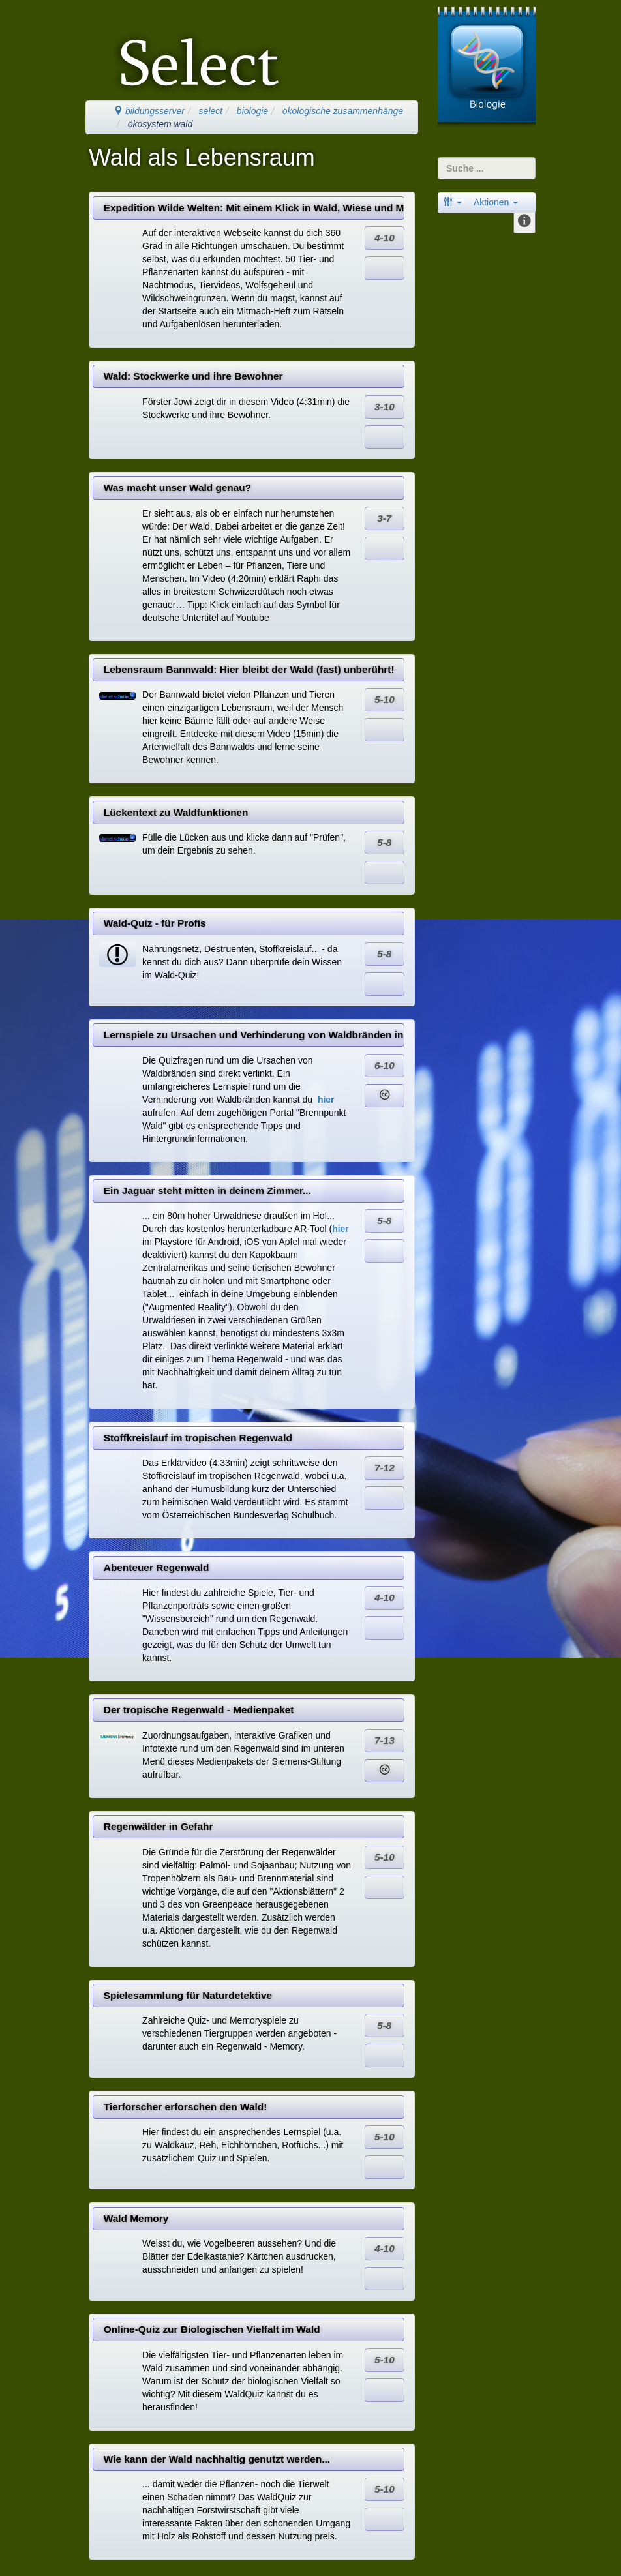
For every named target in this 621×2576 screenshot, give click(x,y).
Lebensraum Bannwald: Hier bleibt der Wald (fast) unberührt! (249, 669)
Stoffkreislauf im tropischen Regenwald (198, 1437)
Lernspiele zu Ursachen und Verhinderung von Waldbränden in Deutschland (254, 1034)
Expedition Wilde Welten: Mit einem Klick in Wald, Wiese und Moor (254, 207)
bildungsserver (149, 111)
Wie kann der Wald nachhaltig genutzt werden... (217, 2458)
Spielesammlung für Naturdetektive (188, 1995)
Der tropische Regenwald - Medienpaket (199, 1709)
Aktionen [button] (496, 202)
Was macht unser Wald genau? (177, 487)
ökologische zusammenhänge (342, 111)
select (211, 111)
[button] (452, 202)
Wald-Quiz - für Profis (155, 923)
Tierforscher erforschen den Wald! (185, 2106)
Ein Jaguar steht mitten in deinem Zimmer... (207, 1190)
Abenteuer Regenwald (156, 1567)
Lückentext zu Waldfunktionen (176, 812)
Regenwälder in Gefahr (158, 1826)
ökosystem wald (160, 124)
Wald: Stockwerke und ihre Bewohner (193, 376)
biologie (252, 111)
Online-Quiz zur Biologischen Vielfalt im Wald (212, 2329)
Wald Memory (136, 2218)
